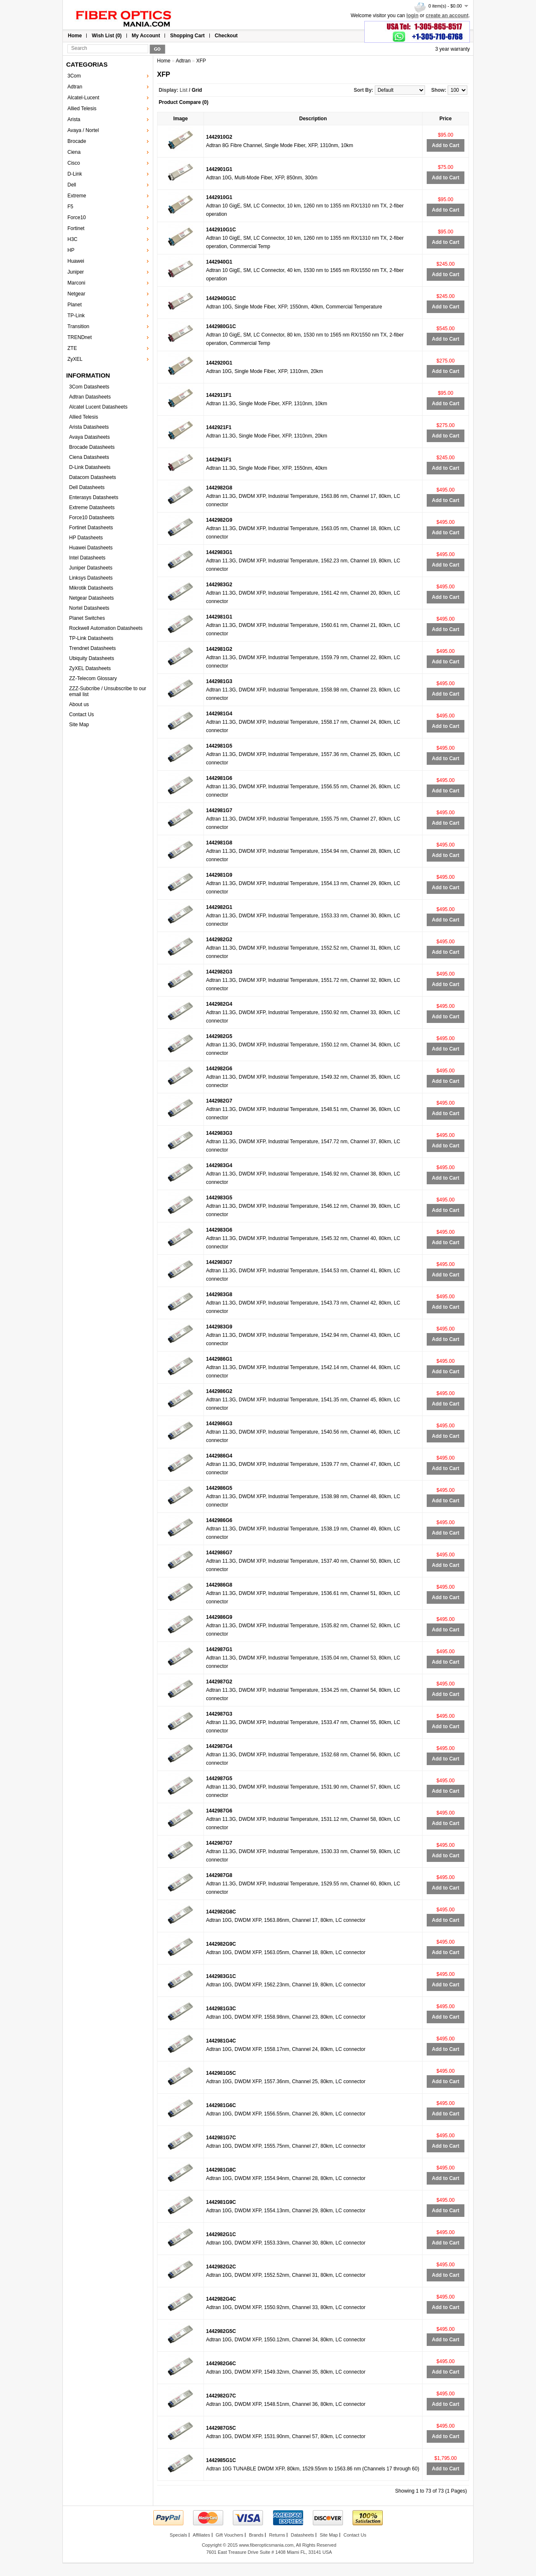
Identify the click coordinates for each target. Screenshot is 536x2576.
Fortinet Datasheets (91, 528)
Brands (256, 2534)
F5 (70, 207)
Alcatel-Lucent (83, 98)
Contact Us (81, 714)
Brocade (76, 141)
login (413, 15)
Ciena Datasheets (89, 457)
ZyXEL (74, 359)
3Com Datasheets (89, 387)
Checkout (226, 36)
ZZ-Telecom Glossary (93, 678)
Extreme (76, 196)
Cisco (73, 163)
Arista (73, 119)
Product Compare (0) (184, 102)
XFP (201, 61)
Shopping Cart (187, 36)
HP (71, 250)
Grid (197, 90)
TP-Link (76, 315)
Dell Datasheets (87, 487)
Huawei (75, 261)
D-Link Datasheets (90, 467)
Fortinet (76, 228)
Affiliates (201, 2534)
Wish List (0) (106, 36)
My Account (146, 36)
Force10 (76, 217)
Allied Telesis (81, 108)
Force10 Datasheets (91, 517)
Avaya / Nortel (83, 130)
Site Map (79, 724)
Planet (74, 305)
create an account (447, 15)
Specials (178, 2534)
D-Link (74, 174)
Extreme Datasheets (92, 507)
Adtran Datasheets (90, 397)
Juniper (75, 272)
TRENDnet (79, 337)
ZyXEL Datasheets (90, 668)
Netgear (76, 294)
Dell (71, 185)
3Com (74, 76)
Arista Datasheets (89, 427)
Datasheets (302, 2534)
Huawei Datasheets (91, 548)
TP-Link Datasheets (91, 638)
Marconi (76, 283)
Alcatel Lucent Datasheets (98, 407)
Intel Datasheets (87, 558)
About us (79, 704)
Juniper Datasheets (90, 568)
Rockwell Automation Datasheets (105, 628)
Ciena (73, 152)
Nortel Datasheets (89, 608)
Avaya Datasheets (89, 437)
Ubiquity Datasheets (91, 658)
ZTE (72, 348)
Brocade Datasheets (92, 447)
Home (75, 36)
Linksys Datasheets (91, 578)
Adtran (74, 87)
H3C (72, 239)
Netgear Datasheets (91, 598)
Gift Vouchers (229, 2534)
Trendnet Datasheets (92, 648)
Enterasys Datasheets (93, 497)
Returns (277, 2534)
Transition (78, 326)
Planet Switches (87, 618)
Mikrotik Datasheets (91, 588)
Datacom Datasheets (92, 477)
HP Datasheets (86, 538)
